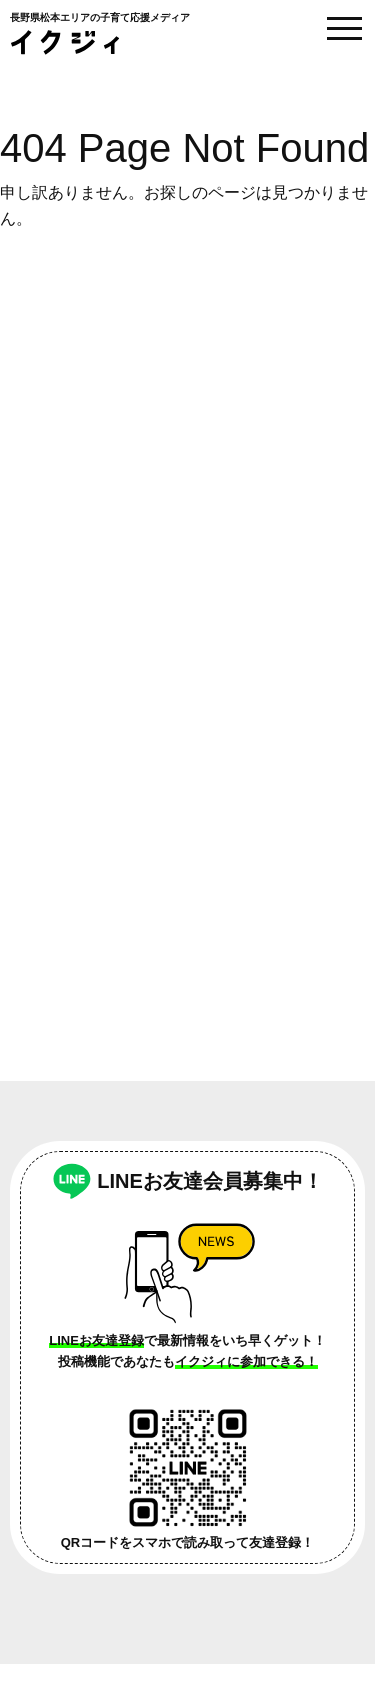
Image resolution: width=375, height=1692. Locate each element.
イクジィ (65, 42)
